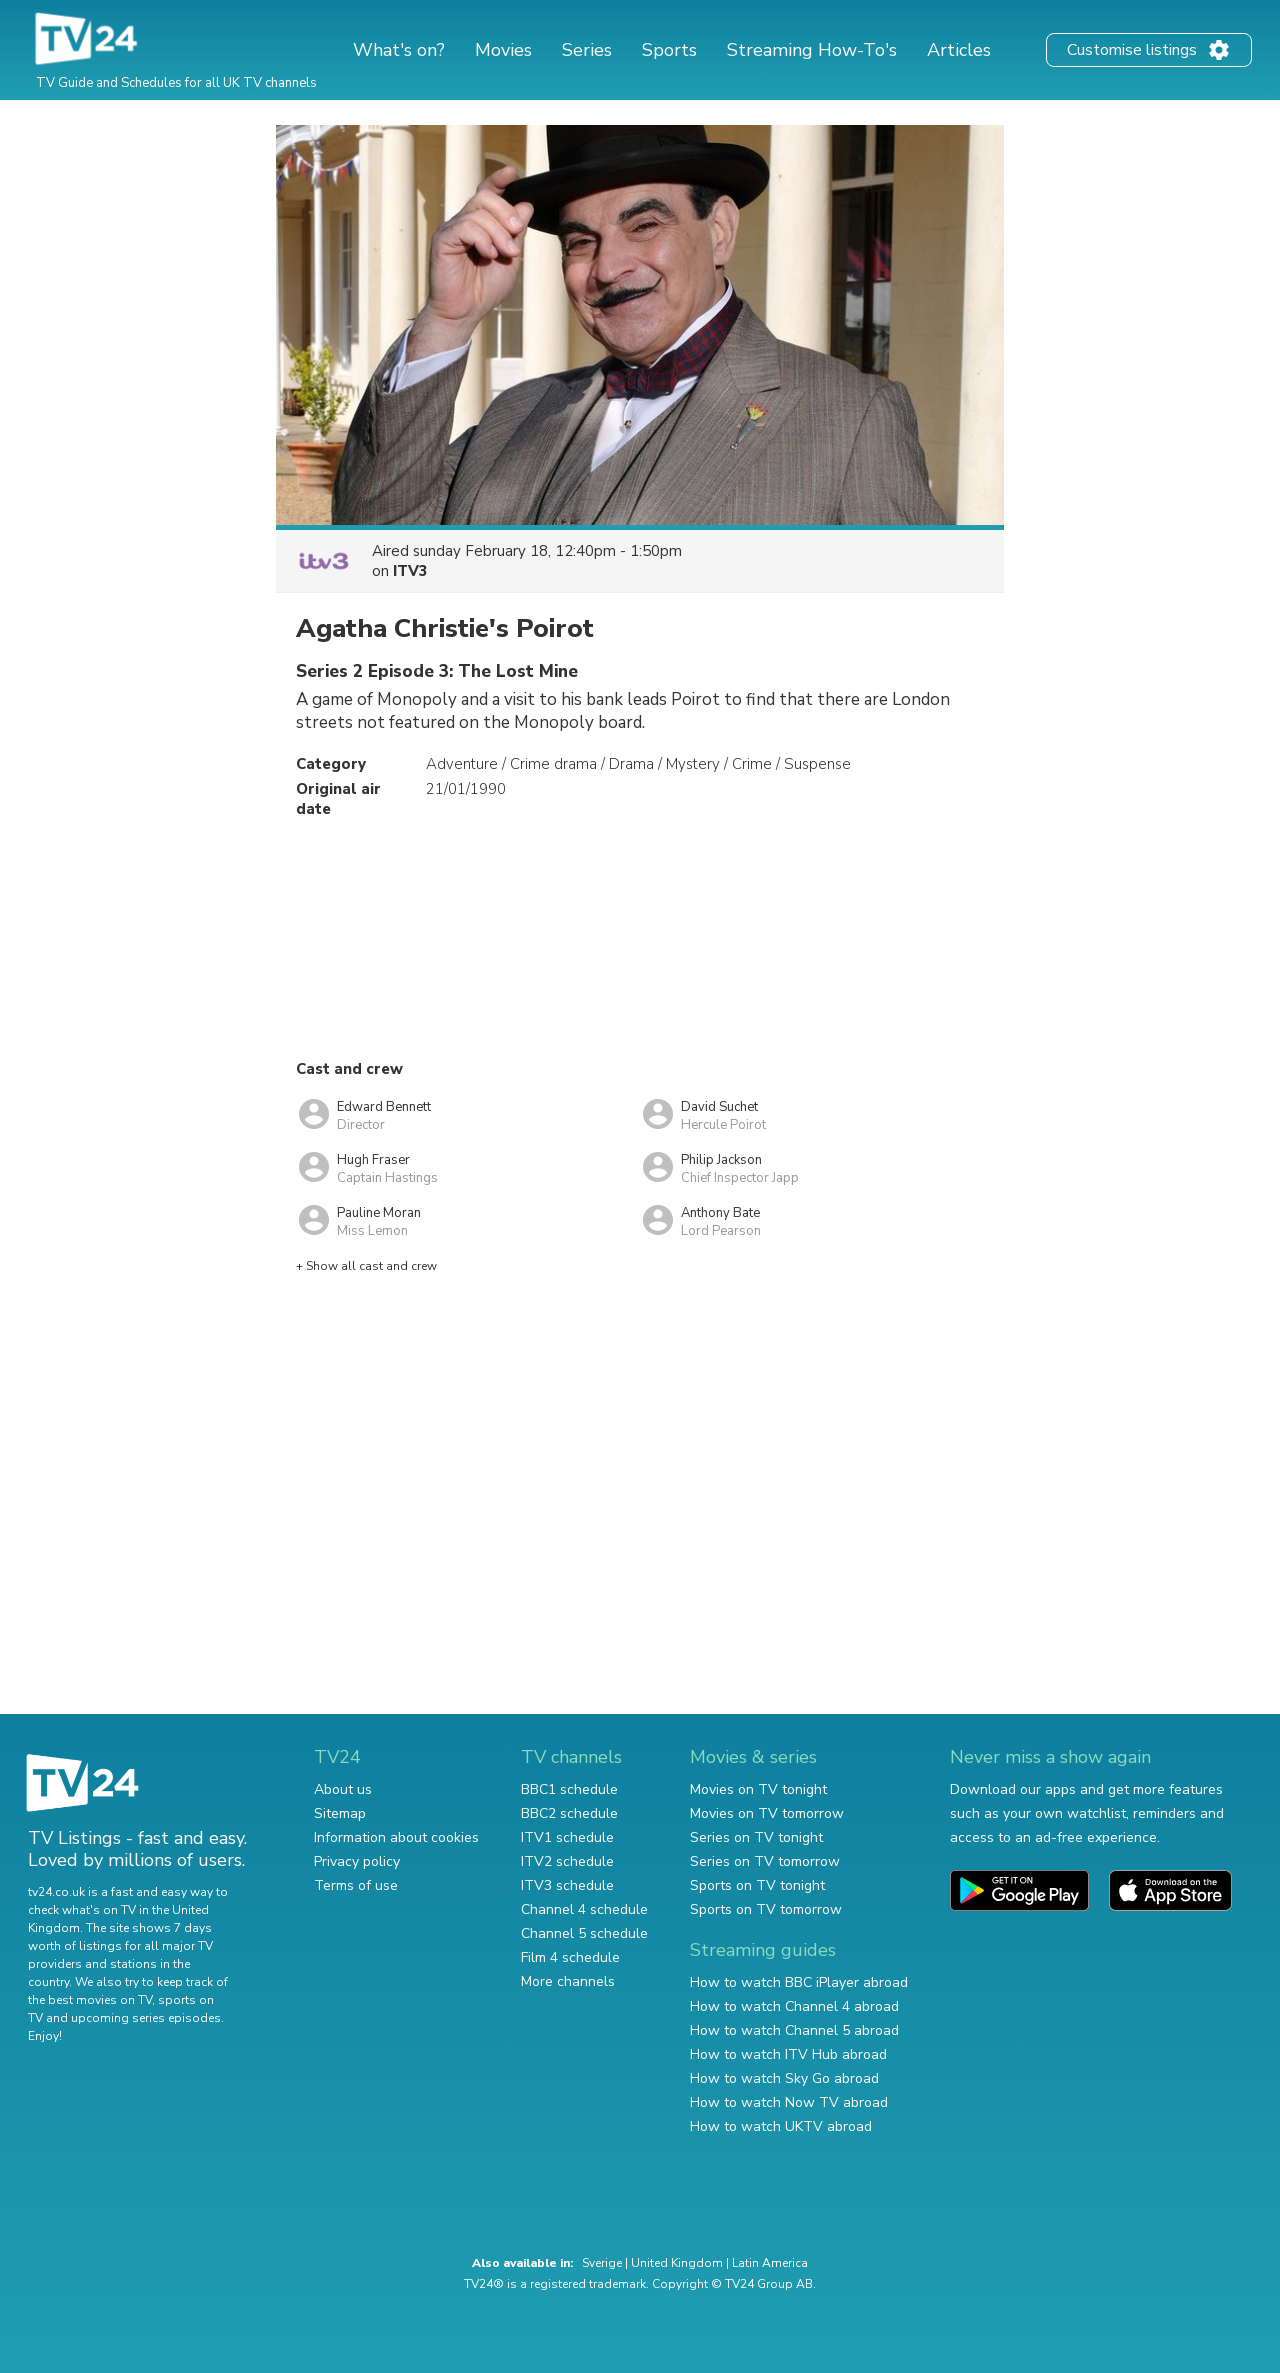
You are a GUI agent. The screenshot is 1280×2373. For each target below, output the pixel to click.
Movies (503, 50)
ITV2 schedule (567, 1861)
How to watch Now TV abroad (789, 2102)
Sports (669, 50)
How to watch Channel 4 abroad (794, 2006)
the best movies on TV (90, 2000)
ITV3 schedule (567, 1885)
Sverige (602, 2263)
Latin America (770, 2263)
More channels (568, 1981)
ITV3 (410, 571)
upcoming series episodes (146, 2018)
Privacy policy (357, 1861)
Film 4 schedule (570, 1957)
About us (343, 1789)
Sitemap (340, 1813)
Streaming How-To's (812, 50)
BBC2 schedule (569, 1813)
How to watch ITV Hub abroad (788, 2054)
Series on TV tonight (756, 1837)
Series (587, 50)
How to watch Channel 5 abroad (794, 2030)
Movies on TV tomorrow (767, 1813)
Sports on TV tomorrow (766, 1909)
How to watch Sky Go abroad (784, 2078)
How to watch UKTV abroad (781, 2126)
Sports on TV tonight (757, 1885)
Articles (959, 50)
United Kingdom (677, 2263)
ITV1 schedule (567, 1837)
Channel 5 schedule (584, 1933)
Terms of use (356, 1885)
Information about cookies (396, 1837)
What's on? (399, 50)
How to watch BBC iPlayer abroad (799, 1982)
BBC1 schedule (569, 1789)
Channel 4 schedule (584, 1909)
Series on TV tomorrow (765, 1861)
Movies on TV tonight (758, 1789)
